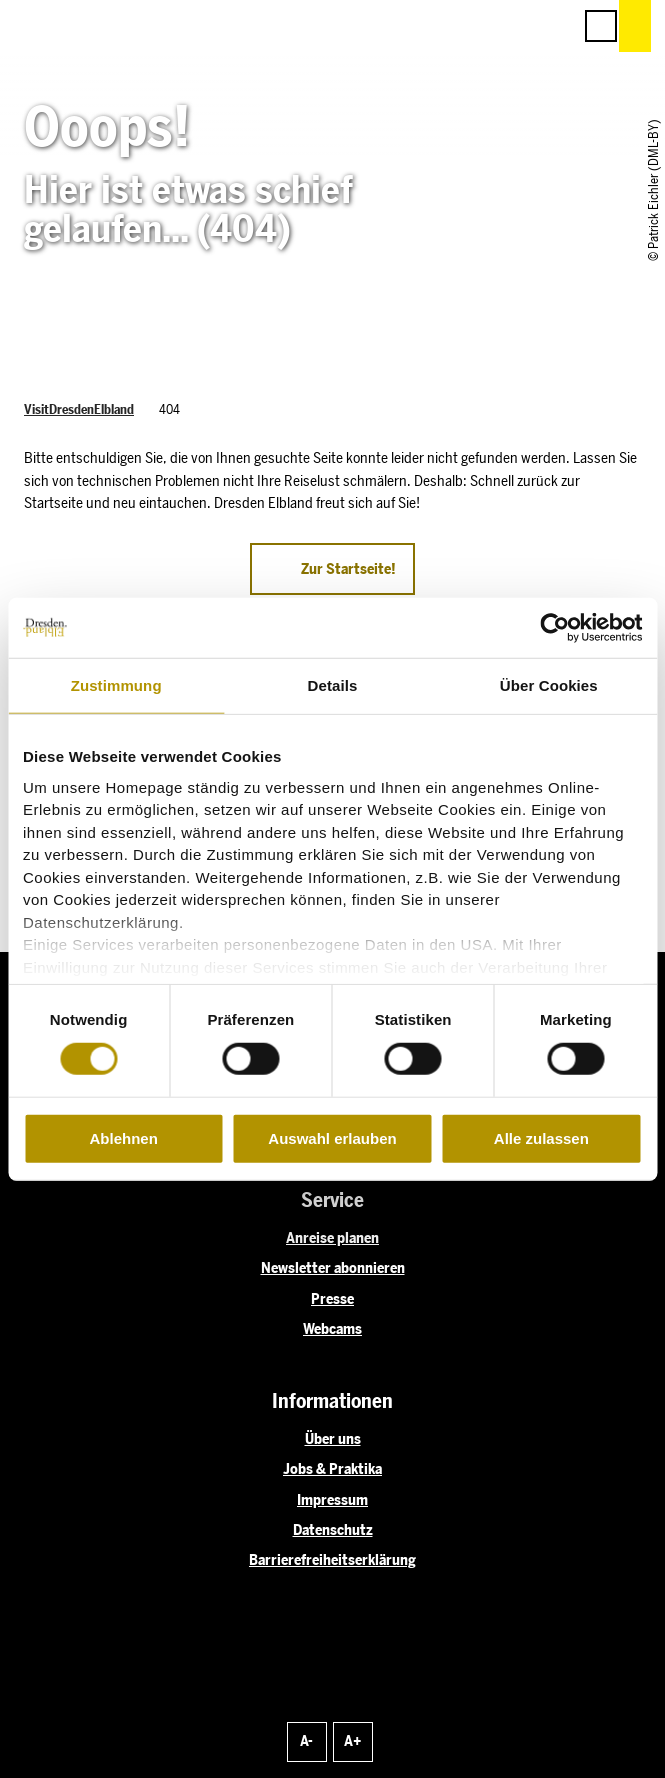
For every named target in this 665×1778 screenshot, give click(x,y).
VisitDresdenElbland (79, 409)
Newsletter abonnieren (333, 1268)
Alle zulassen (541, 1138)
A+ (352, 1741)
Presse (332, 1299)
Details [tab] (333, 685)
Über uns (333, 1439)
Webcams (332, 1329)
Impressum (332, 1500)
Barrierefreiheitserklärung (332, 1560)
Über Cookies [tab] (549, 685)
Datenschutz (333, 1530)
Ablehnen (124, 1138)
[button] (467, 26)
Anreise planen (332, 1238)
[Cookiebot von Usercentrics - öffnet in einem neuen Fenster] (554, 628)
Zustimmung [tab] (116, 685)
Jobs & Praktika (332, 1469)
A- (306, 1741)
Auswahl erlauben (332, 1138)
